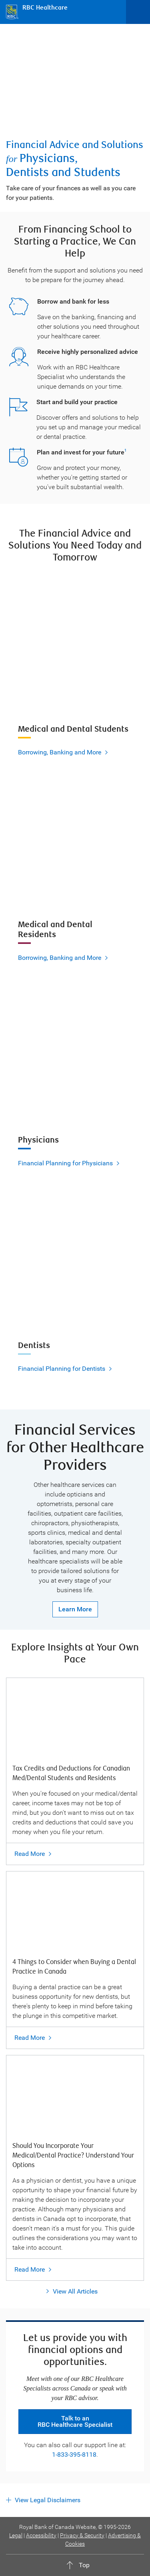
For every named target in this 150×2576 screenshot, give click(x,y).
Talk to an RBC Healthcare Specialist (75, 2421)
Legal (15, 2535)
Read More (29, 1854)
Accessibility (41, 2535)
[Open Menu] (138, 12)
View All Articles (75, 2291)
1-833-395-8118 (74, 2454)
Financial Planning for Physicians (65, 1163)
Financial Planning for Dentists (61, 1368)
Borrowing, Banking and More (59, 752)
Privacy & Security (82, 2535)
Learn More (75, 1609)
